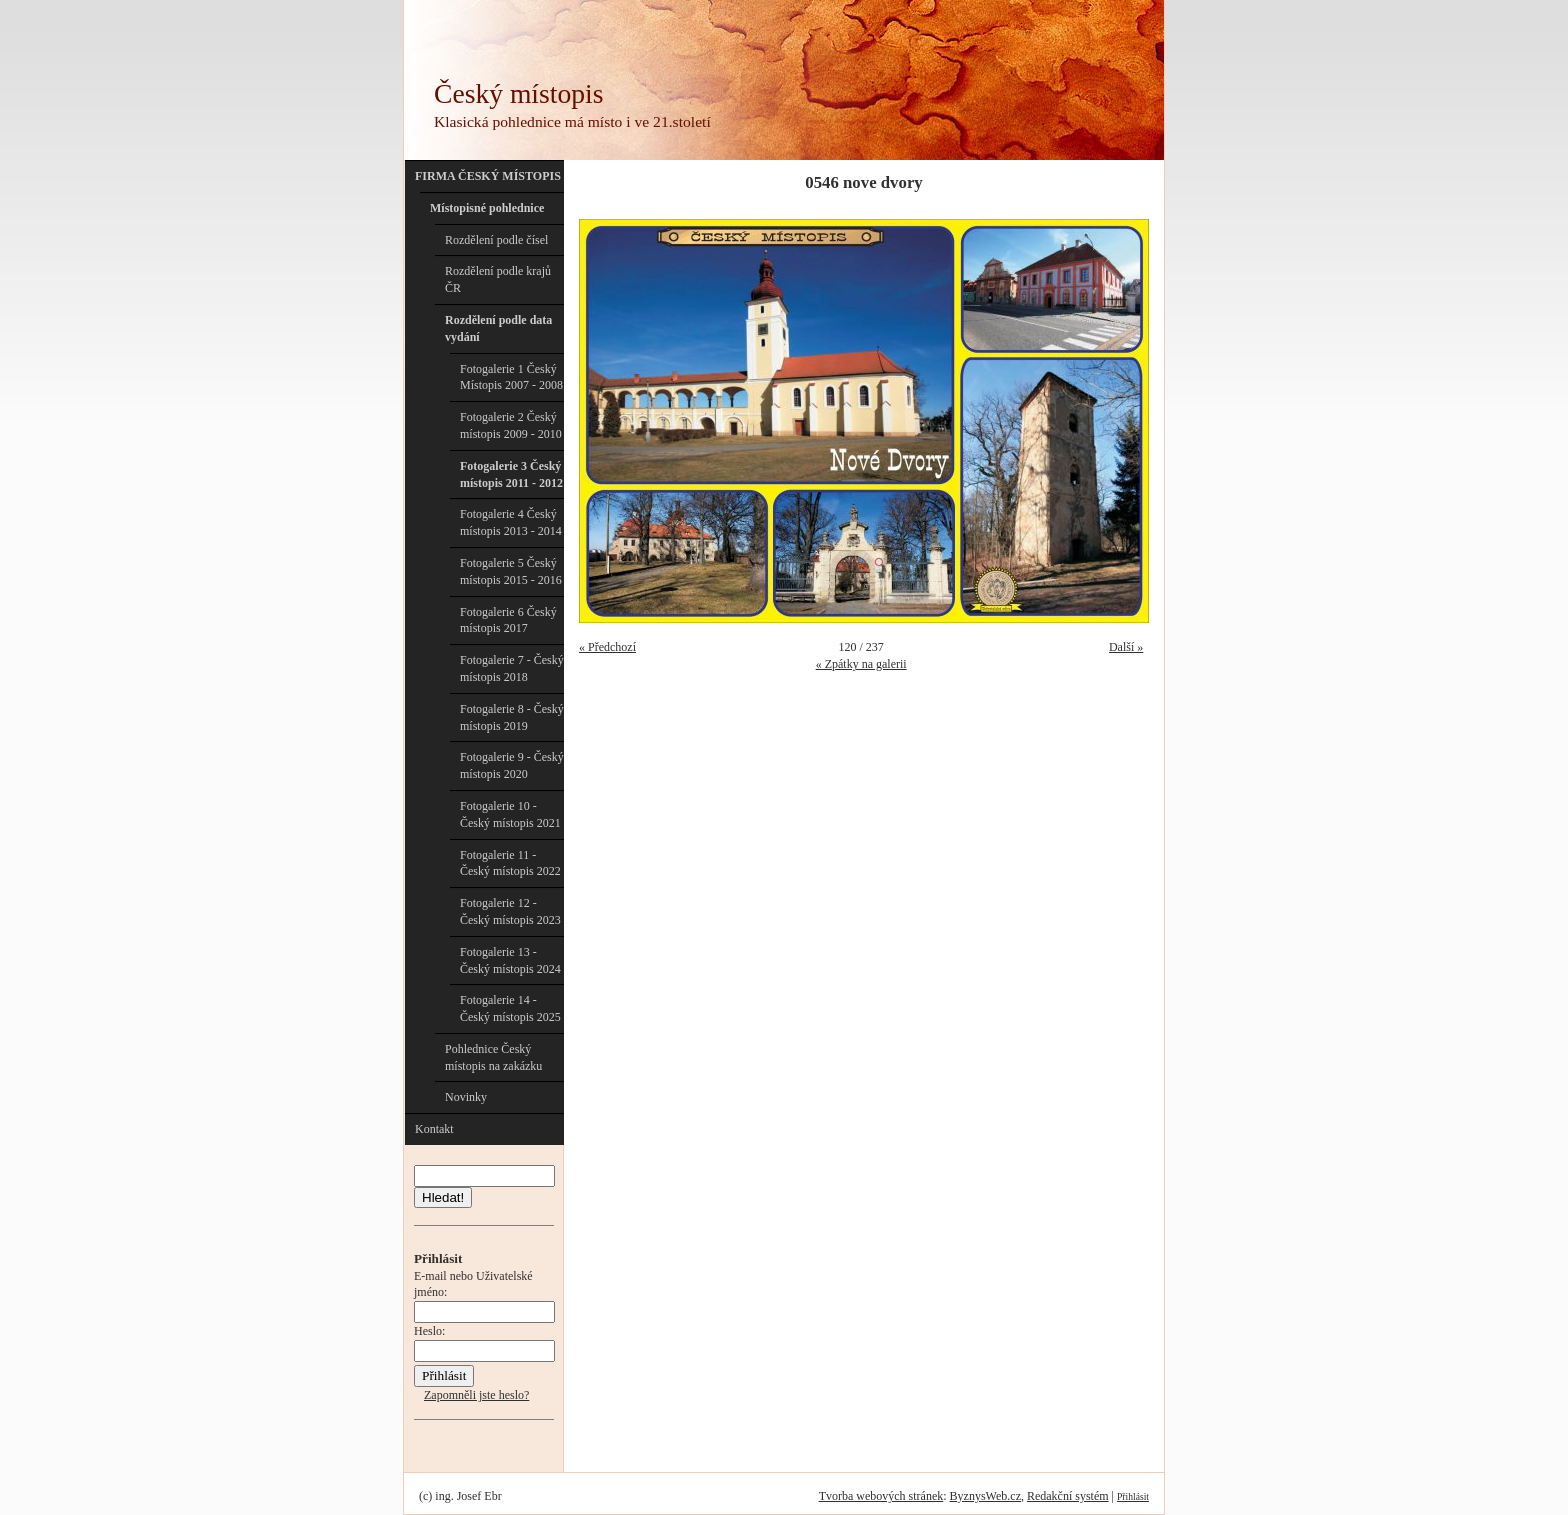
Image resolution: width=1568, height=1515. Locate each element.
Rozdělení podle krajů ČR (498, 279)
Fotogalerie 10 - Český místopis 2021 (510, 814)
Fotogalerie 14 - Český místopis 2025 (510, 1008)
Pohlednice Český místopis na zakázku (493, 1057)
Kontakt (434, 1129)
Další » (1126, 647)
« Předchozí (607, 647)
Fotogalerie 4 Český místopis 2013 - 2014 (511, 522)
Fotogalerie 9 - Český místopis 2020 (512, 765)
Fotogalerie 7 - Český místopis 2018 (512, 668)
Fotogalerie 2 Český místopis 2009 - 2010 (511, 425)
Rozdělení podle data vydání (498, 328)
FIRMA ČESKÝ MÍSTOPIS (488, 176)
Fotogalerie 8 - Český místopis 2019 (512, 717)
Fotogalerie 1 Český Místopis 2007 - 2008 (511, 377)
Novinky (466, 1097)
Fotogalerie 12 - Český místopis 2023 (510, 911)
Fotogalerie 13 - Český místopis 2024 (510, 960)
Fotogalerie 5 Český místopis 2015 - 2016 (511, 571)
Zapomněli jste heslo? (476, 1395)
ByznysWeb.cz (985, 1496)
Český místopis (518, 93)
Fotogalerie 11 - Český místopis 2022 (510, 863)
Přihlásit (1133, 1496)
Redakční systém (1068, 1496)
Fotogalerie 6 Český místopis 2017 (508, 620)
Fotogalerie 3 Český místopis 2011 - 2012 (511, 474)
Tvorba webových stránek (881, 1496)
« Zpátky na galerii (861, 664)
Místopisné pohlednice (487, 208)
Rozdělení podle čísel (496, 240)
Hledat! (443, 1197)
